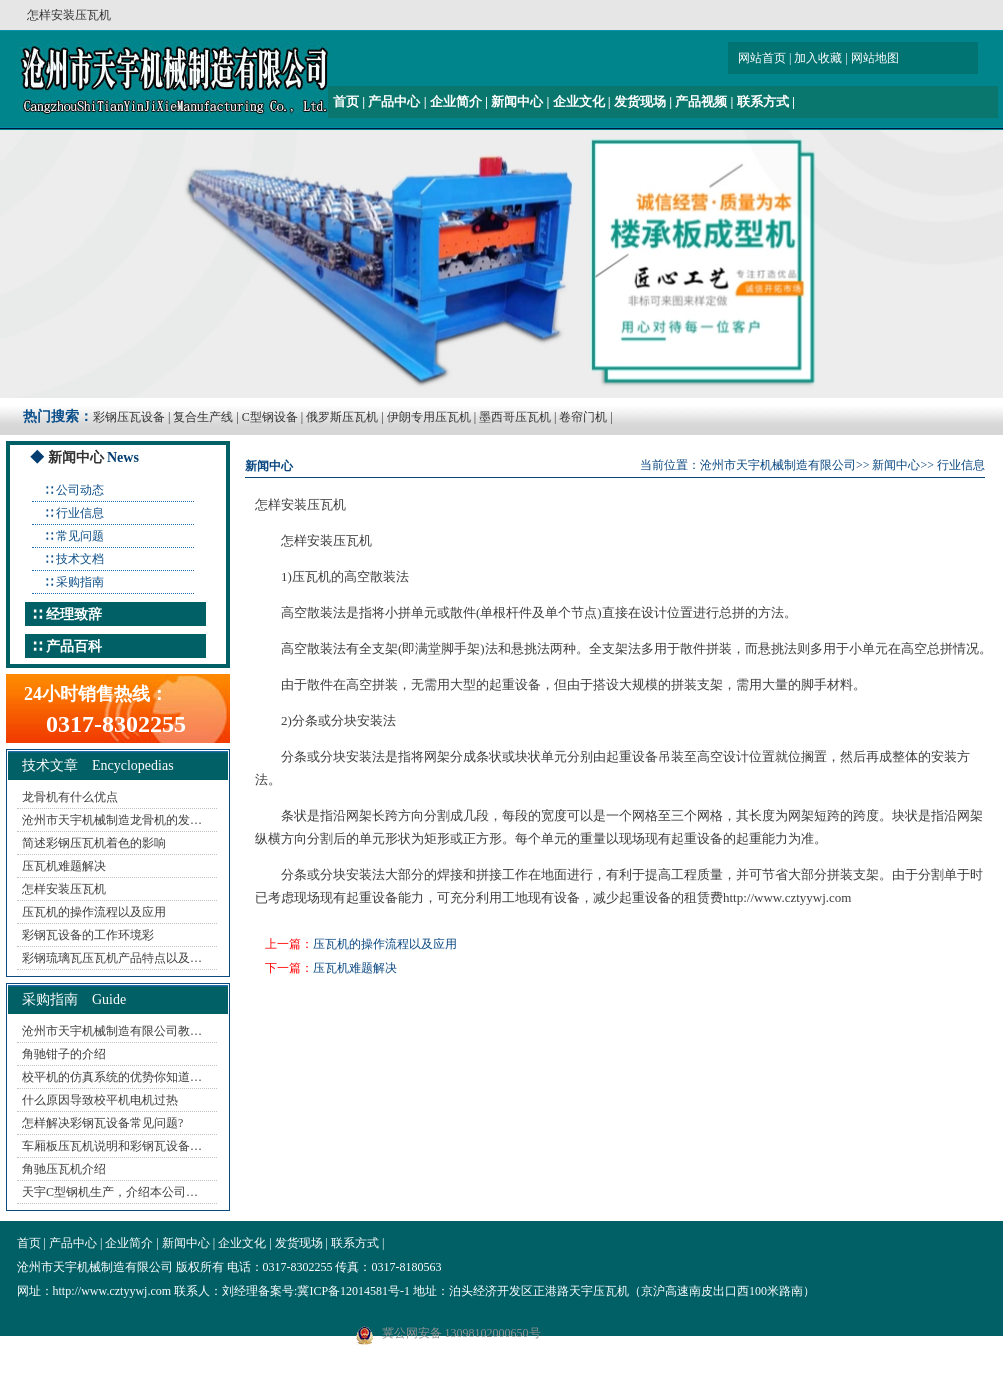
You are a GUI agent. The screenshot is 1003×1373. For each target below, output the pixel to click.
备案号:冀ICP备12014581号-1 (334, 1291)
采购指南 (80, 582)
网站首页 (762, 58)
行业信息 (80, 513)
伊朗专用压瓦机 (429, 417)
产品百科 (74, 646)
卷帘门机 (583, 417)
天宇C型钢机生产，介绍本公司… (110, 1192)
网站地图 (875, 58)
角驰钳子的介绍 (64, 1054)
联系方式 (763, 101)
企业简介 (456, 101)
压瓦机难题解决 (64, 866)
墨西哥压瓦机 (515, 417)
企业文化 (579, 101)
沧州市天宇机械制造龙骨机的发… (112, 820)
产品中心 (394, 101)
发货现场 (640, 101)
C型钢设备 (270, 417)
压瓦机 (352, 540)
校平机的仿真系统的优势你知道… (112, 1077)
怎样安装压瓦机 (64, 889)
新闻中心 (517, 101)
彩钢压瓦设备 (129, 417)
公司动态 (80, 490)
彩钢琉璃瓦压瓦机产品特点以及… (112, 958)
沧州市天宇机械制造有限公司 (778, 465)
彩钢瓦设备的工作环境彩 (88, 935)
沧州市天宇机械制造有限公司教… (112, 1031)
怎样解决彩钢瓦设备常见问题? (102, 1123)
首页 (346, 101)
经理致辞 (74, 614)
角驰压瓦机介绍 (64, 1169)
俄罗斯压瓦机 (342, 417)
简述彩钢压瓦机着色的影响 (94, 843)
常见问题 (80, 536)
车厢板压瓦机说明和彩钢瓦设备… (112, 1146)
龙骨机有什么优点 (70, 797)
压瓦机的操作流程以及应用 (94, 912)
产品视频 (701, 101)
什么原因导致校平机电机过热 (100, 1100)
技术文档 (80, 559)
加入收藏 (818, 58)
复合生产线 (203, 417)
